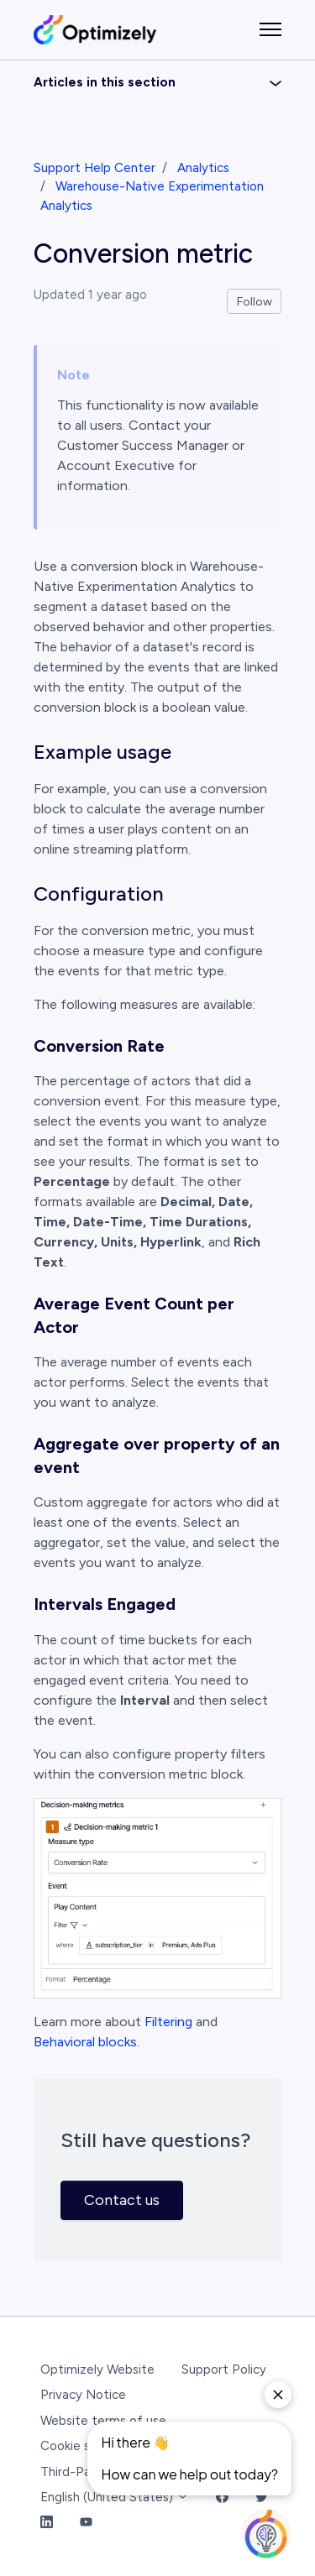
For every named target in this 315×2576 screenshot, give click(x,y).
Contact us (122, 2200)
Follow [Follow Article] (254, 302)
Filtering (168, 2022)
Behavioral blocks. (86, 2042)
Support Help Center (94, 167)
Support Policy (223, 2369)
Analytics (203, 167)
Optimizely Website (97, 2369)
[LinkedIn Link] (46, 2524)
